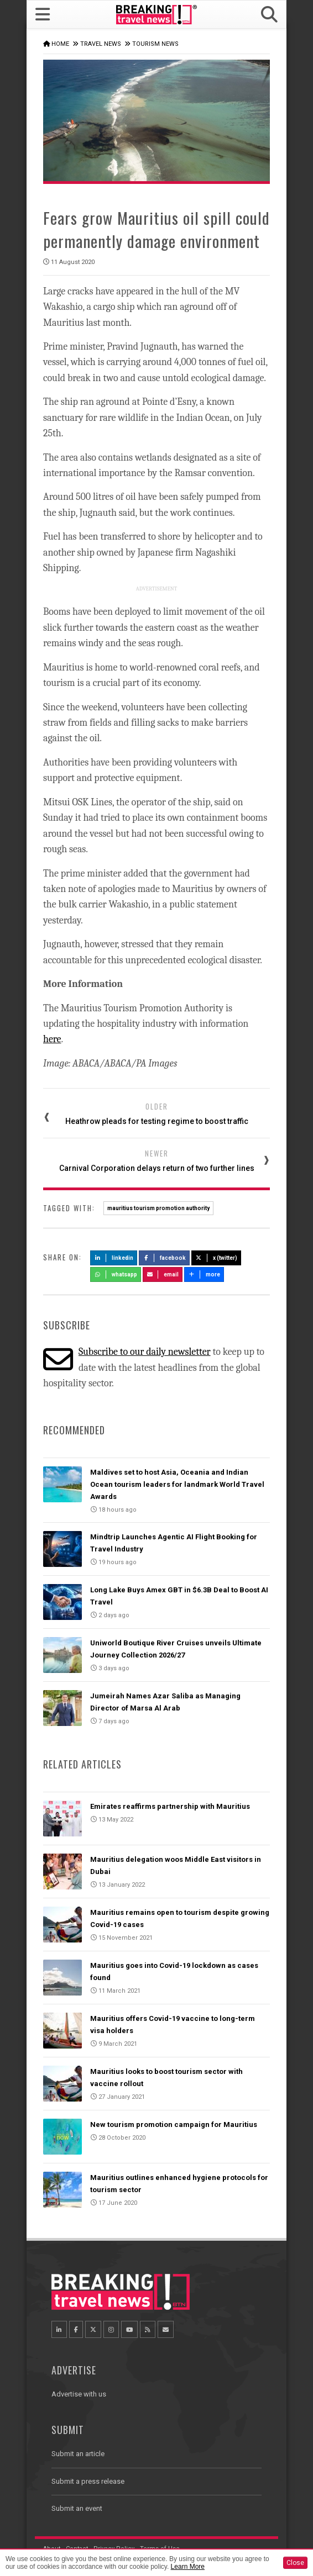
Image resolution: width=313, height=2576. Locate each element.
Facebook (164, 1258)
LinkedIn (113, 1258)
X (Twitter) (216, 1258)
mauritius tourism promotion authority (158, 1208)
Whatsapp (115, 1274)
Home (60, 43)
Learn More (188, 2566)
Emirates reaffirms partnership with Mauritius (170, 1806)
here (52, 1039)
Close (295, 2563)
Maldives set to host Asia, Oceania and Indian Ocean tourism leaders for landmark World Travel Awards (177, 1484)
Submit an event (76, 2508)
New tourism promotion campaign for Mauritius (173, 2124)
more (204, 1274)
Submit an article (78, 2454)
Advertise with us (78, 2394)
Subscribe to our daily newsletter (145, 1352)
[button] (269, 14)
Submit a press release (87, 2481)
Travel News (100, 43)
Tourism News (155, 43)
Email (163, 1274)
